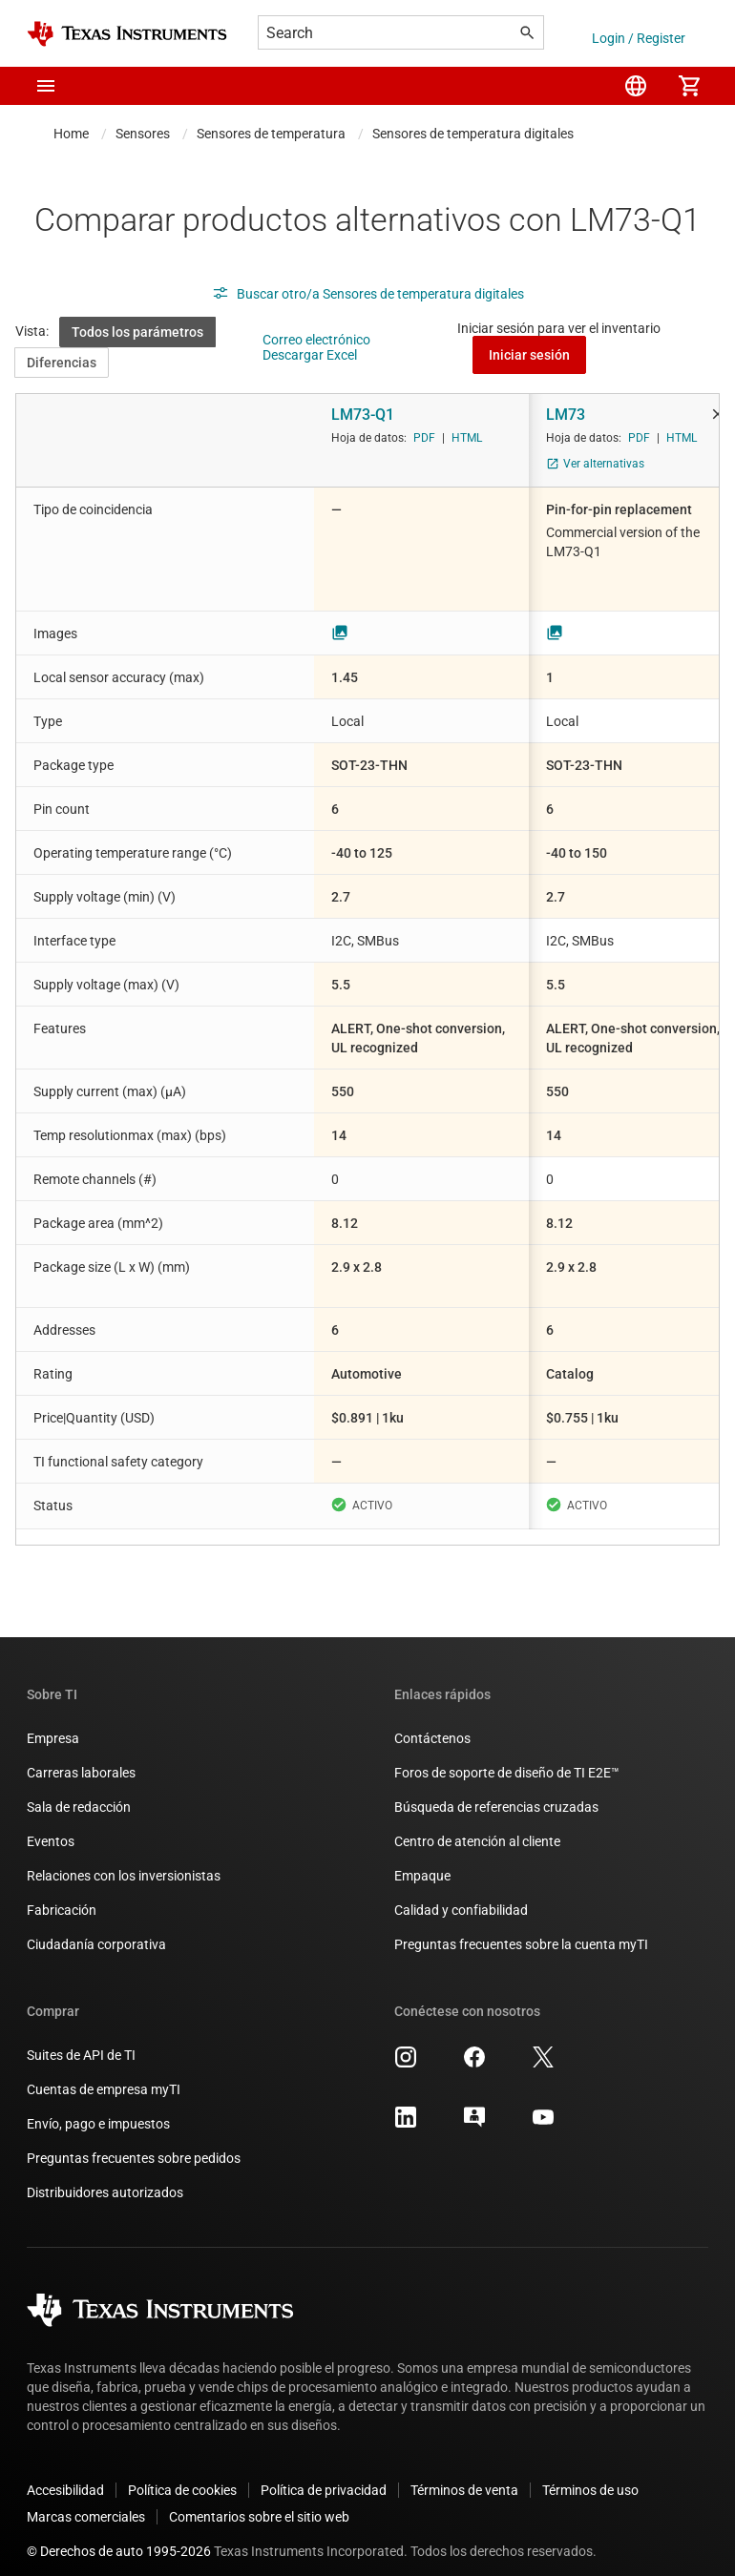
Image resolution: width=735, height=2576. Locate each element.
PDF (424, 438)
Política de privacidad (324, 2475)
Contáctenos (432, 1723)
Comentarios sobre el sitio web (259, 2501)
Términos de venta (464, 2475)
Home (71, 133)
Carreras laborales (81, 1757)
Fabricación (61, 1894)
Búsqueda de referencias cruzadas (496, 1791)
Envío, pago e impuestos (98, 2108)
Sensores (143, 133)
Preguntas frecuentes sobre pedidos (134, 2142)
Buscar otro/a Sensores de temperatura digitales (368, 293)
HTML (467, 438)
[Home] (127, 34)
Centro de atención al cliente (477, 1826)
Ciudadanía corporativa (96, 1929)
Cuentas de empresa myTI (103, 2074)
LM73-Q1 (362, 414)
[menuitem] (635, 86)
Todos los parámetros (137, 332)
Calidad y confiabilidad (461, 1894)
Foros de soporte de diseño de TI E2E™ (507, 1757)
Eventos (50, 1826)
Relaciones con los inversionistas (123, 1860)
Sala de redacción (79, 1791)
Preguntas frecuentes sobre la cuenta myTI (521, 1929)
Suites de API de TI (81, 2039)
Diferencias (61, 362)
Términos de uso (590, 2475)
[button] (46, 86)
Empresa (53, 1723)
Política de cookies (182, 2475)
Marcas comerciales (86, 2501)
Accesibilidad (65, 2475)
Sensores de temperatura (271, 133)
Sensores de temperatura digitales (473, 133)
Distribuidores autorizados (105, 2177)
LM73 (565, 414)
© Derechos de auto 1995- (119, 2536)
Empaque (422, 1860)
